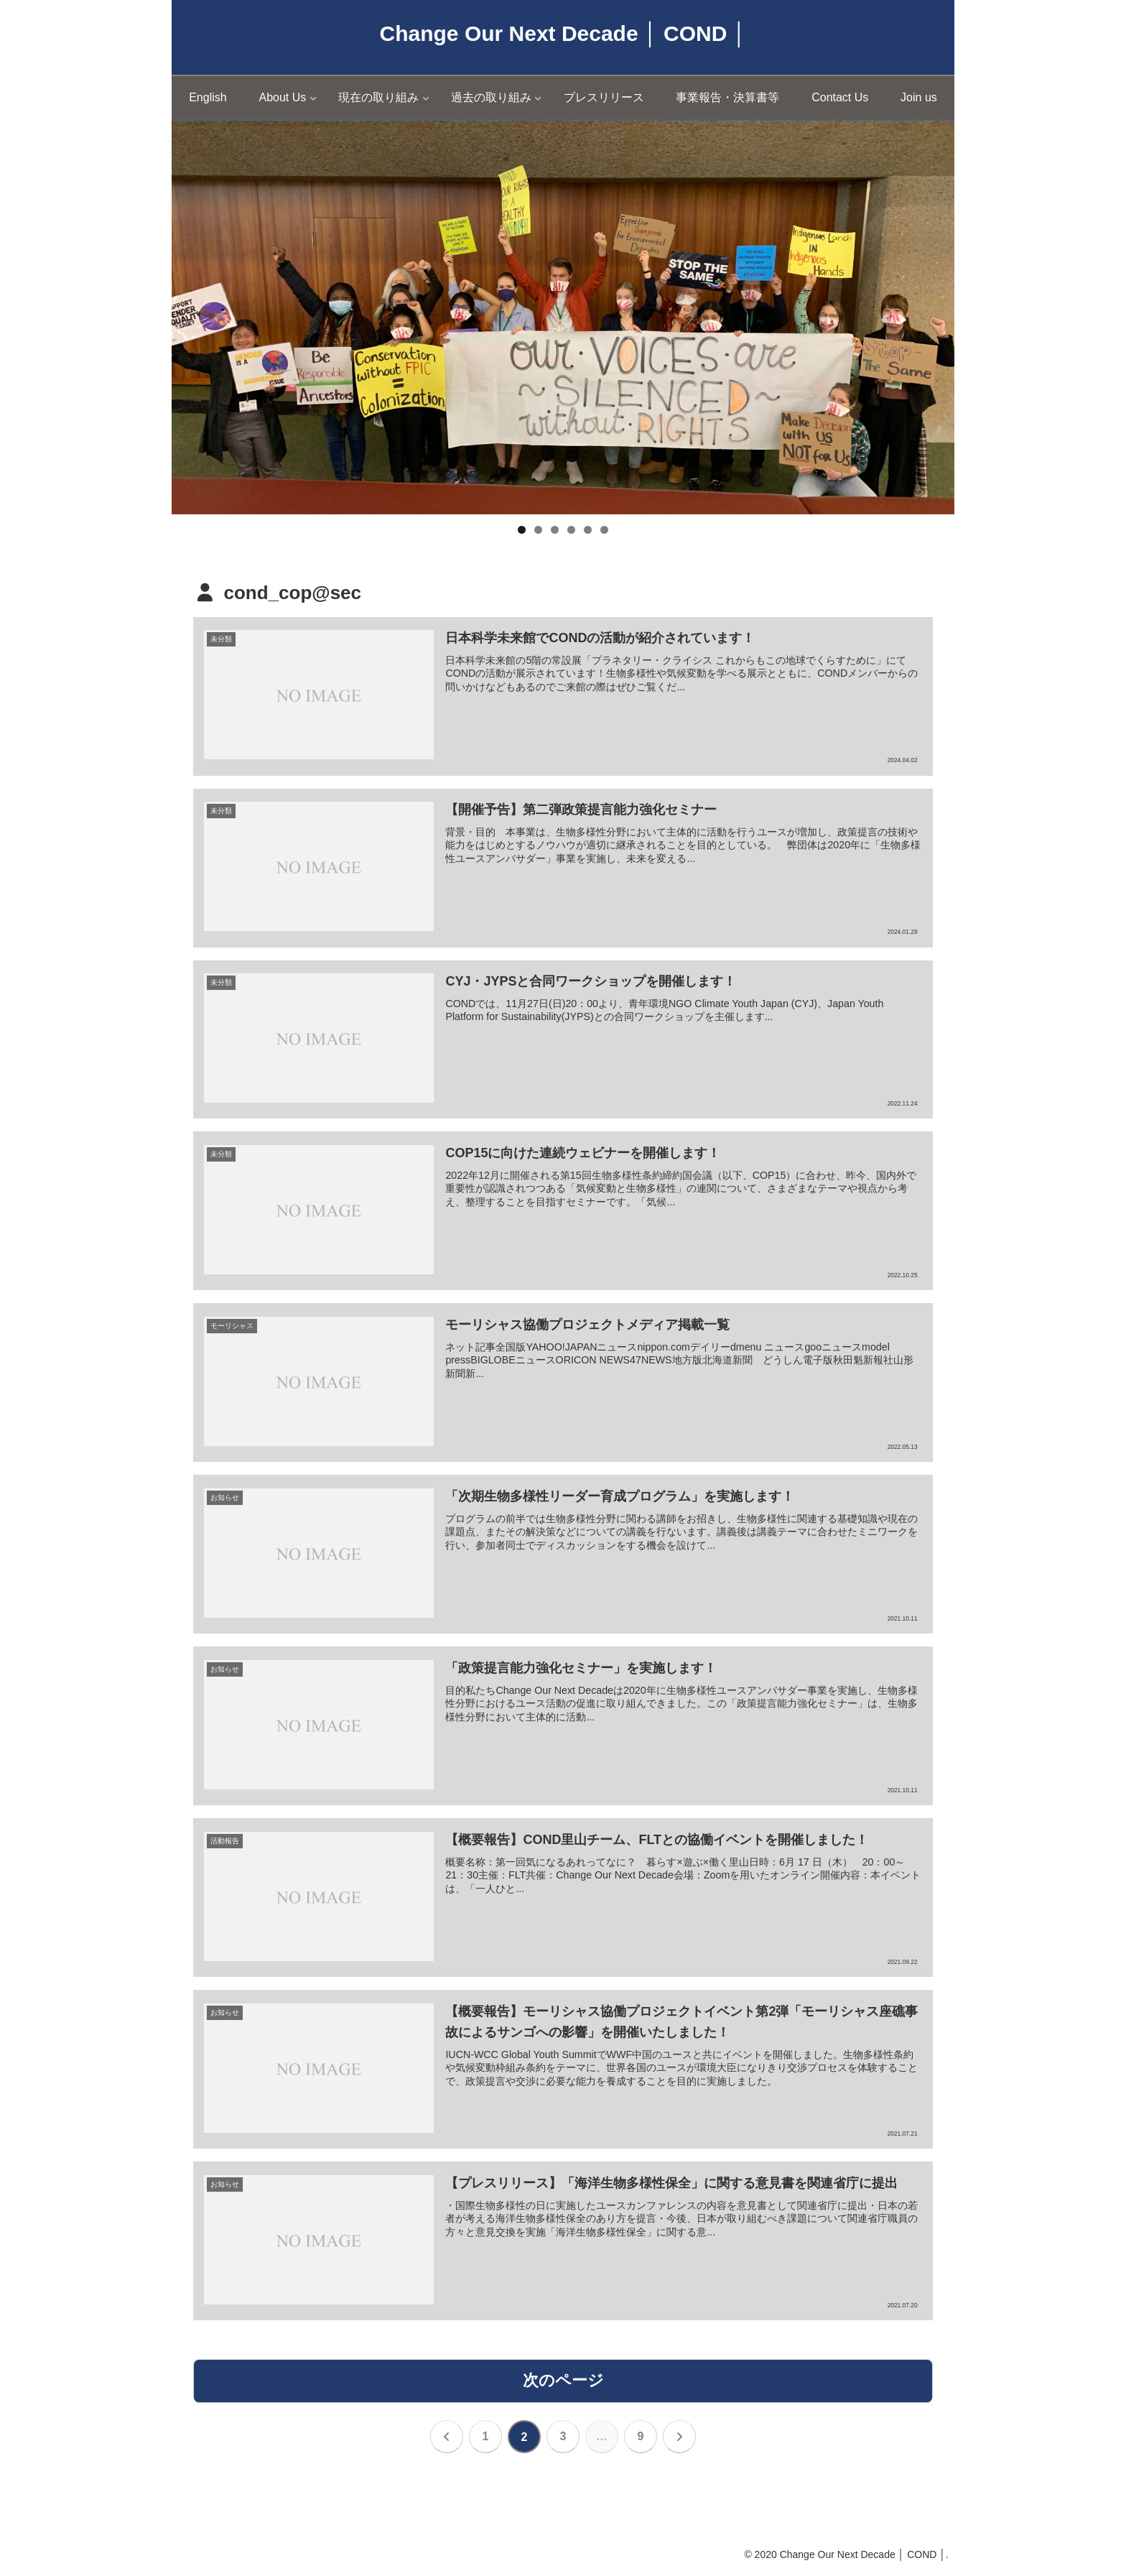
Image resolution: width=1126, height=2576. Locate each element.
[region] (563, 317)
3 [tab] (555, 530)
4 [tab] (571, 530)
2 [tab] (538, 530)
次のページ (563, 2381)
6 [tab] (604, 530)
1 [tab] (522, 530)
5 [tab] (588, 530)
